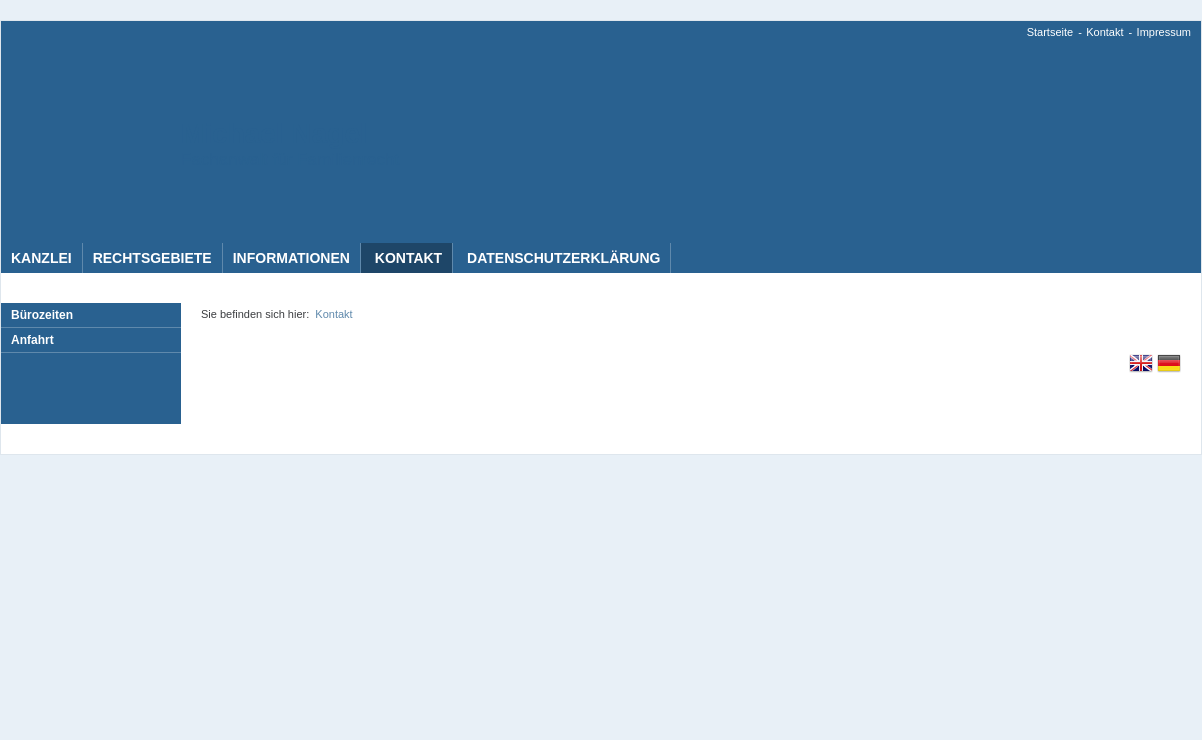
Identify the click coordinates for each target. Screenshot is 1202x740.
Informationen (291, 258)
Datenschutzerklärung (561, 258)
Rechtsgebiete (152, 258)
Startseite (1050, 32)
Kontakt (1104, 32)
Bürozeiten (42, 315)
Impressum (1164, 32)
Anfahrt (32, 340)
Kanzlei (41, 258)
